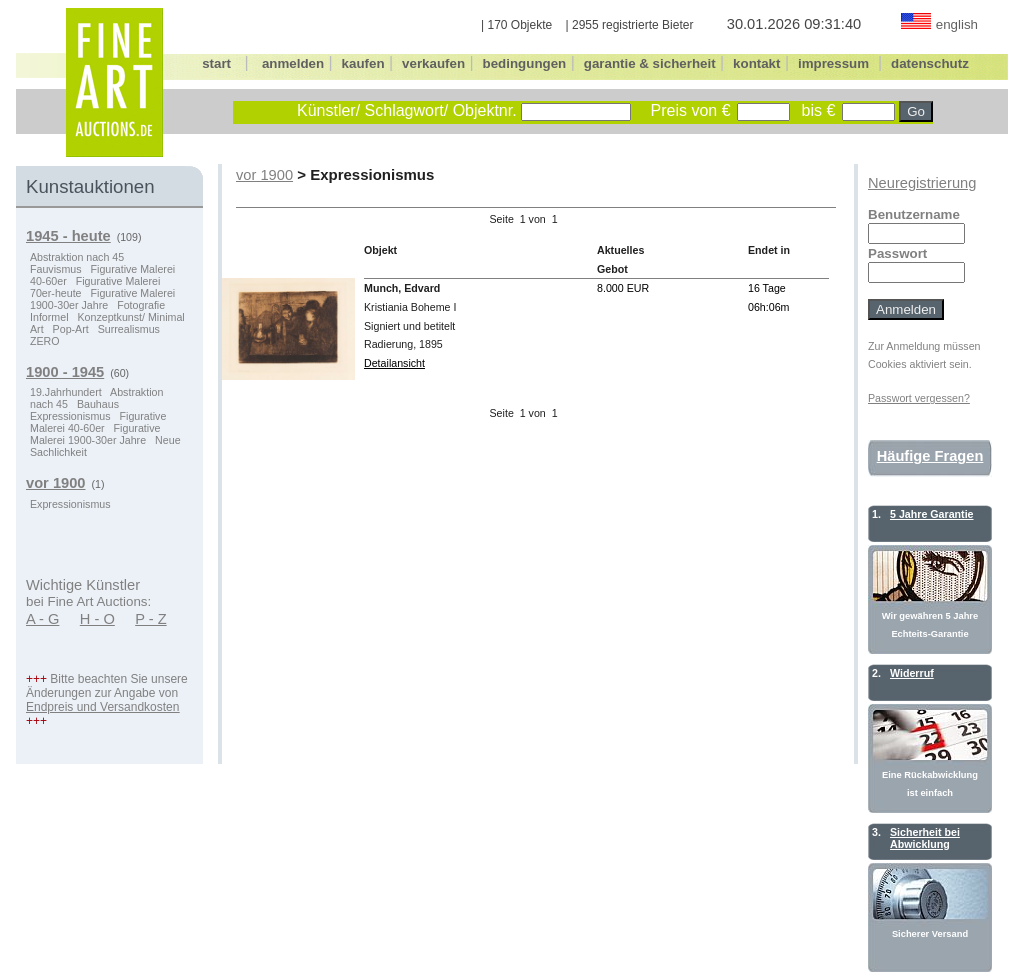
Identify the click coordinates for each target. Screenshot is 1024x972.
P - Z (151, 619)
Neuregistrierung (922, 183)
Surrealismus (129, 329)
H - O (97, 619)
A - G (42, 619)
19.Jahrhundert (66, 392)
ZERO (45, 341)
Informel (49, 317)
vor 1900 (264, 175)
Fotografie (141, 305)
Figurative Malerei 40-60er (98, 422)
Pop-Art (71, 329)
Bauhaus (98, 404)
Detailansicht (394, 363)
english (957, 24)
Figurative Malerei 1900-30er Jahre (102, 299)
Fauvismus (56, 269)
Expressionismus (70, 416)
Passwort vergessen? (919, 398)
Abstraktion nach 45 (77, 257)
